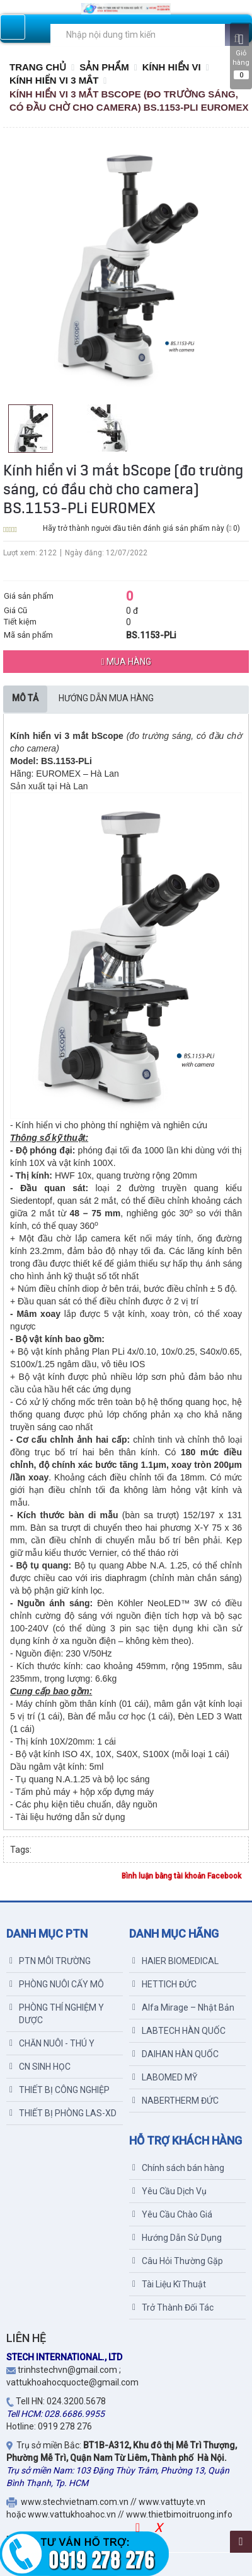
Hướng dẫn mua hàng (106, 698)
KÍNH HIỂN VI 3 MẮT (53, 80)
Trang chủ (37, 67)
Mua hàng (126, 662)
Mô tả (25, 698)
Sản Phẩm (104, 67)
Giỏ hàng (241, 56)
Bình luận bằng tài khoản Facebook (181, 1876)
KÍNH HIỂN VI (171, 67)
